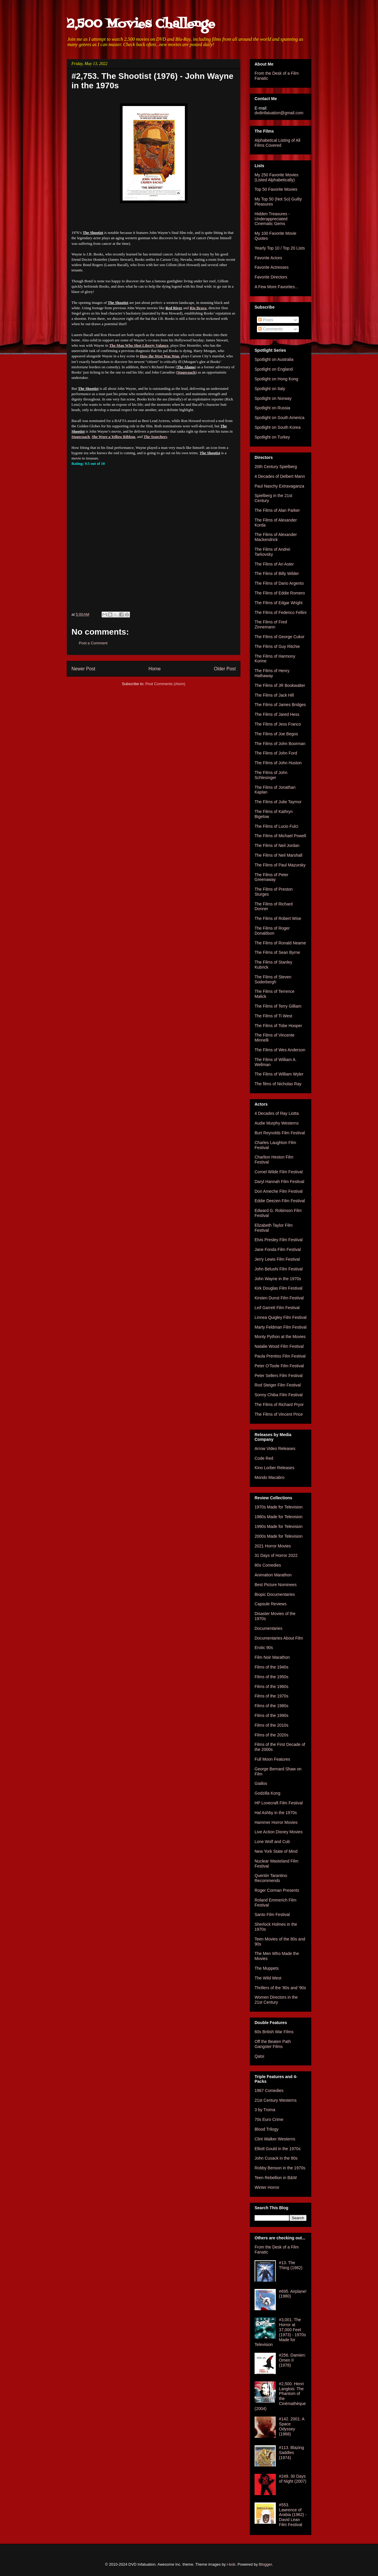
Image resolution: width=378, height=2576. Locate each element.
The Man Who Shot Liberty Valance (139, 345)
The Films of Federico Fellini (281, 612)
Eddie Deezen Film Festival (280, 1200)
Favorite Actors (268, 257)
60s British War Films (274, 2031)
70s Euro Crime (269, 2119)
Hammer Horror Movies (276, 1822)
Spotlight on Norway (273, 398)
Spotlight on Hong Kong (276, 379)
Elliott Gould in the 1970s (278, 2148)
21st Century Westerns (275, 2100)
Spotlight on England (274, 369)
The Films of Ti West (273, 1016)
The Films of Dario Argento (279, 583)
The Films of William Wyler (279, 1074)
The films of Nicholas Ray (278, 1083)
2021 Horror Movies (273, 1546)
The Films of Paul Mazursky (280, 865)
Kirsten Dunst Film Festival (279, 1298)
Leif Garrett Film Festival (277, 1307)
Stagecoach (186, 372)
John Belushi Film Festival (279, 1269)
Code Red (264, 1458)
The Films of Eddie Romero (280, 593)
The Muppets (267, 1968)
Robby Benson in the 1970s (280, 2168)
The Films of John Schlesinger (271, 775)
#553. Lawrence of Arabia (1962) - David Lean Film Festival (293, 2514)
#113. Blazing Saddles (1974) (291, 2452)
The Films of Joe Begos (276, 733)
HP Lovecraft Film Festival (279, 1803)
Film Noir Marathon (272, 1657)
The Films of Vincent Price (279, 1414)
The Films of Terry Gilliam (278, 1006)
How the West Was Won (159, 356)
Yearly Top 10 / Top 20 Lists (280, 248)
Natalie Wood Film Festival (279, 1346)
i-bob (231, 2564)
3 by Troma (265, 2109)
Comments (270, 329)
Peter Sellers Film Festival (279, 1375)
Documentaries (268, 1628)
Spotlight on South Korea (278, 427)
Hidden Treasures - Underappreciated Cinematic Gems (272, 218)
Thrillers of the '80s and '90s (280, 1987)
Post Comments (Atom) (165, 684)
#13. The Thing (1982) (290, 2265)
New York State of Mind (276, 1851)
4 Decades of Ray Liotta (277, 1113)
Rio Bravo (198, 308)
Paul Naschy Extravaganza (279, 486)
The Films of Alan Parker (277, 510)
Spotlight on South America (279, 417)
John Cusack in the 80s (276, 2158)
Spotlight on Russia (272, 407)
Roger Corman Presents (277, 1890)
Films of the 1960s (271, 1686)
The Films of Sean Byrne (277, 952)
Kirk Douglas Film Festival (278, 1288)
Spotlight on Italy (270, 388)
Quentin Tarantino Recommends (271, 1878)
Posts (265, 319)
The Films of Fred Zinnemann (271, 624)
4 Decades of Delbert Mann (280, 476)
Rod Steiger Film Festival (278, 1385)
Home (155, 668)
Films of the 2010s (271, 1725)
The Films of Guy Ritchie (277, 646)
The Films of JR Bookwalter (280, 685)
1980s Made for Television (278, 1516)
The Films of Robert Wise (278, 918)
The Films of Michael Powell (280, 835)
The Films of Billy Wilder (277, 573)
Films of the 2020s (271, 1735)
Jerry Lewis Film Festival (277, 1259)
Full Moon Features (272, 1759)
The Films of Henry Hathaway (272, 673)
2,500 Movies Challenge (141, 24)
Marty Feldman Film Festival (281, 1327)
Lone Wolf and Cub (272, 1841)
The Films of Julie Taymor (278, 801)
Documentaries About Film (279, 1638)
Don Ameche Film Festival (279, 1191)
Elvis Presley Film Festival (279, 1239)
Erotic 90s (264, 1647)
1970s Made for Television (278, 1507)
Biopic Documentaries (275, 1594)
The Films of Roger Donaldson (272, 931)
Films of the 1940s (271, 1667)
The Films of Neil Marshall (278, 855)
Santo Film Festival (272, 1914)
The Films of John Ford (276, 753)
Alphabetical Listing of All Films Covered (277, 143)
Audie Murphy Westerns (277, 1123)
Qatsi (259, 2056)
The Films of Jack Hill (274, 695)
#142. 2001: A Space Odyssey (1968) (291, 2426)
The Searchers (155, 436)
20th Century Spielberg (276, 466)
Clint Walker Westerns (275, 2139)
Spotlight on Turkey (272, 437)
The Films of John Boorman (280, 743)
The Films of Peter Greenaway (271, 877)
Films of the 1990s (271, 1715)
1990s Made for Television (278, 1526)
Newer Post (83, 668)
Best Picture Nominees (275, 1584)
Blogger (265, 2564)
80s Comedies (268, 1565)
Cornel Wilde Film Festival (279, 1171)
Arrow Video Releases (275, 1448)
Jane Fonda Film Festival (278, 1249)
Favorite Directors (271, 277)
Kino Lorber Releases (274, 1467)
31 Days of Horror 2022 (276, 1555)
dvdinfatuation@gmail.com (279, 112)
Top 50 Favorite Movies (276, 189)
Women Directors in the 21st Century (276, 2000)
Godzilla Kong (267, 1793)
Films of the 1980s (271, 1705)
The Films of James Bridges (280, 704)
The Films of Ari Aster (274, 564)
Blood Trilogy (266, 2129)
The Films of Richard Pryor (279, 1404)
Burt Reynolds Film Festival (280, 1132)
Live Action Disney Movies (279, 1831)
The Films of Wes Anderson (280, 1049)
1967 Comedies (269, 2090)
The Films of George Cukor (279, 636)
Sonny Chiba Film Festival (279, 1394)
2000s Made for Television (278, 1536)
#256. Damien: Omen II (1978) (292, 2360)
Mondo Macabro (269, 1477)
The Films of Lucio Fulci (276, 826)
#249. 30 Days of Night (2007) (293, 2479)
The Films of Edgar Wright (278, 602)
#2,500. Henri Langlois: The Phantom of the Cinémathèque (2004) (280, 2396)
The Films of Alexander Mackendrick (276, 537)
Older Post (225, 668)
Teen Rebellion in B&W (276, 2177)
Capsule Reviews (270, 1603)
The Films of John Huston (278, 762)
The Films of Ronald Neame (280, 943)
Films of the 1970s (271, 1696)
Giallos (261, 1783)
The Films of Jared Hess (277, 714)
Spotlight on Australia (274, 359)
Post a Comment (93, 643)
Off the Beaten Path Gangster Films (273, 2044)
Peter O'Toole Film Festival (279, 1365)
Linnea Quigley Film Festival (281, 1317)
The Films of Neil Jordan (277, 845)
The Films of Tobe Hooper (278, 1025)
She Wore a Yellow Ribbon (113, 436)
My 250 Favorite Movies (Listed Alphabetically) (277, 177)
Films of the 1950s (271, 1676)
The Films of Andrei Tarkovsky (272, 552)
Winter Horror (267, 2187)
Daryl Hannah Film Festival (279, 1181)
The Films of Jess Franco (278, 724)
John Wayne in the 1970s (278, 1278)
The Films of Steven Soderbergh (273, 979)
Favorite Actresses (272, 267)
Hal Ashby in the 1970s (276, 1812)
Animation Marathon (273, 1575)
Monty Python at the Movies (280, 1336)
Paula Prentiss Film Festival (280, 1356)
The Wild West (268, 1978)
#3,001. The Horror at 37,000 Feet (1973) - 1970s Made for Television (280, 2332)
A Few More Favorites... (276, 286)
